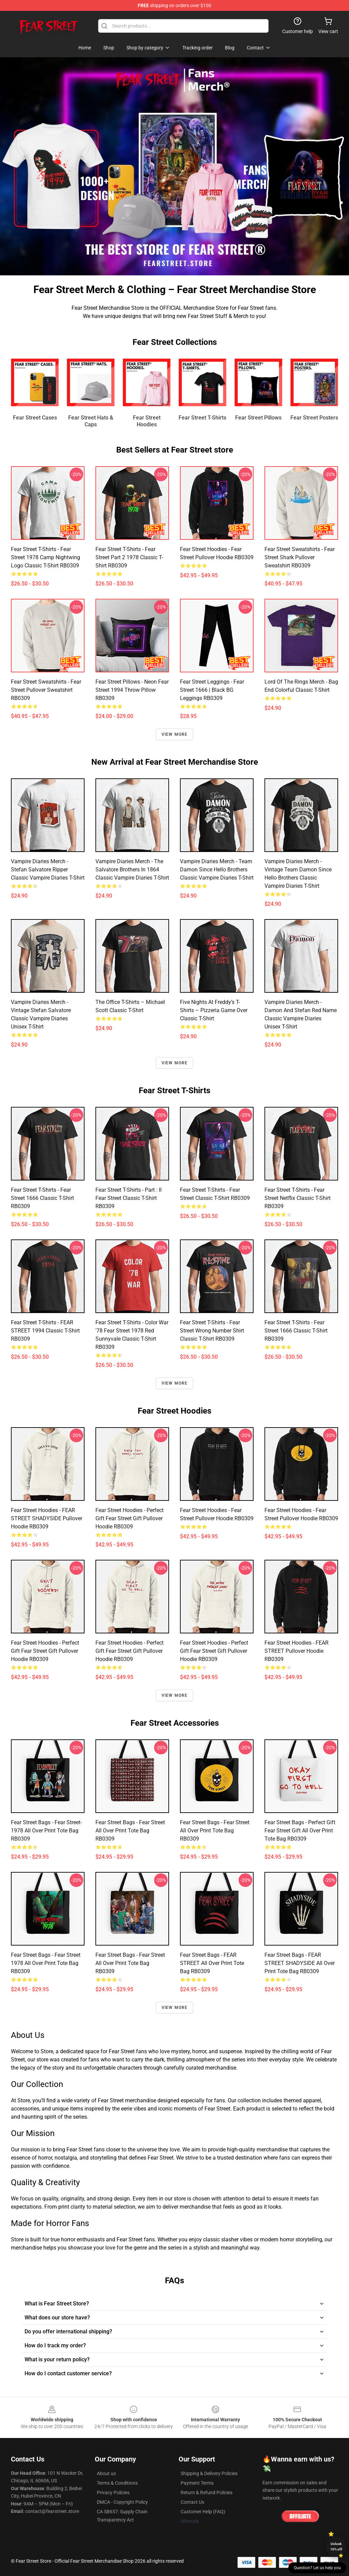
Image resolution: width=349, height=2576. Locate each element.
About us (106, 2473)
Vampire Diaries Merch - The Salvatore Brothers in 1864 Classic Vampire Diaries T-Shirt (132, 869)
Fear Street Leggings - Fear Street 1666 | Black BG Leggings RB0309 (212, 690)
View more (175, 734)
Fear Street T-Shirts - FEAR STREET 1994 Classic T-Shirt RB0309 (45, 1330)
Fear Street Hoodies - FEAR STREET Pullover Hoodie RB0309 (296, 1651)
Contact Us (192, 2502)
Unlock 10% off (336, 2546)
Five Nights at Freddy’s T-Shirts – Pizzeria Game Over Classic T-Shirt (213, 1010)
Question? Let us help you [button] (317, 2567)
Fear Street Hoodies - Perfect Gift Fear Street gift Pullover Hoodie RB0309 (129, 1518)
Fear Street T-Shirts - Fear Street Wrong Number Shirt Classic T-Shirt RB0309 (212, 1330)
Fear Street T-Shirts (202, 417)
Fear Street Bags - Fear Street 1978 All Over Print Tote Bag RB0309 (45, 1963)
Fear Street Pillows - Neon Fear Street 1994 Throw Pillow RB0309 (132, 690)
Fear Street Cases (35, 417)
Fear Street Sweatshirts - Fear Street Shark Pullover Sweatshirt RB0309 (299, 557)
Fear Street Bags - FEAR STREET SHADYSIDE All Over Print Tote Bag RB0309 (299, 1963)
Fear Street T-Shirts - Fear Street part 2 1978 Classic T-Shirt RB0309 (129, 557)
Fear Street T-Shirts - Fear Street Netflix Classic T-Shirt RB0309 (297, 1198)
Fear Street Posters (314, 417)
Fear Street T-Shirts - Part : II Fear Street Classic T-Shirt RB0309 (128, 1198)
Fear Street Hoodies (147, 421)
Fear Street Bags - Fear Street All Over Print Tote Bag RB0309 (130, 1830)
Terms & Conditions (117, 2483)
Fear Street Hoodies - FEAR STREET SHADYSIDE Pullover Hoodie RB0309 (46, 1518)
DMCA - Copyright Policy (122, 2502)
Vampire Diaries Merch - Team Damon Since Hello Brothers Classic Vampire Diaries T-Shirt (217, 869)
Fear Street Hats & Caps (90, 421)
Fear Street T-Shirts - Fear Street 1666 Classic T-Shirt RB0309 (42, 1198)
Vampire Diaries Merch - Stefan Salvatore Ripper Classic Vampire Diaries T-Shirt (48, 869)
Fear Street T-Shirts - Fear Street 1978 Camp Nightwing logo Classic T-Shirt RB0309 (45, 557)
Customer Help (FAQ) (203, 2511)
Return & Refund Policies (206, 2492)
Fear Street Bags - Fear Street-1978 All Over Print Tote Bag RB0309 (46, 1830)
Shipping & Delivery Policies (209, 2473)
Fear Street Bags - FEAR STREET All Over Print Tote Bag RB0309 (212, 1963)
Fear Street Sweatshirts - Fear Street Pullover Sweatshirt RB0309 (46, 690)
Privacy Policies (113, 2492)
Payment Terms (197, 2483)
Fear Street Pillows (258, 417)
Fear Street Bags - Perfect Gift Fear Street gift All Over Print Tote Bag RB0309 (299, 1830)
